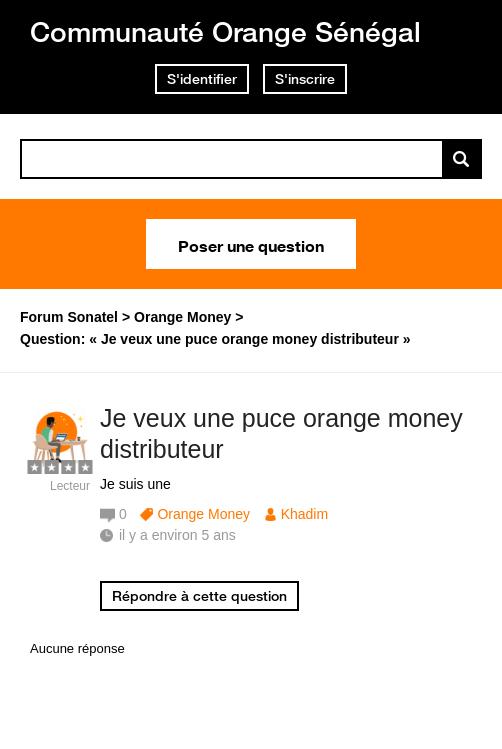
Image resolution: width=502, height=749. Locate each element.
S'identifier (202, 79)
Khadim (304, 514)
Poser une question (251, 244)
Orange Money (203, 514)
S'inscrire (305, 79)
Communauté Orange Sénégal (225, 31)
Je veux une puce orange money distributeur (281, 433)
